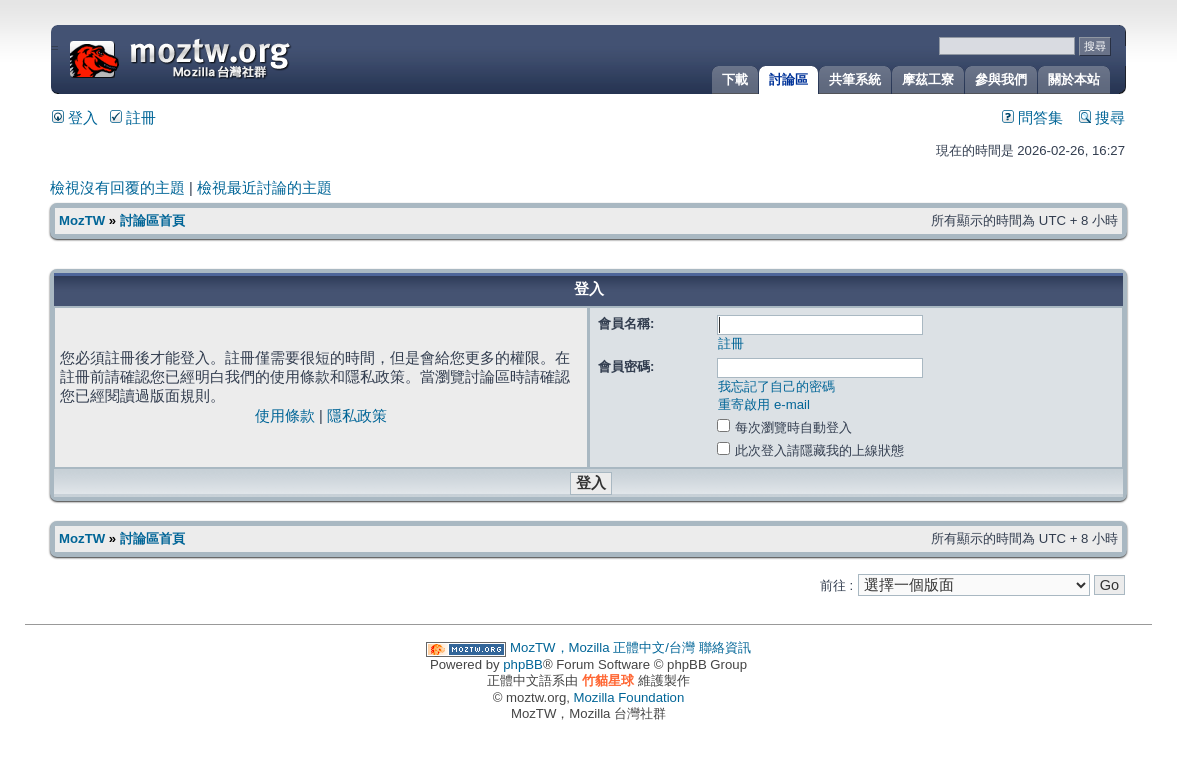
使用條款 (285, 416)
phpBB (523, 664)
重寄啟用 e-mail (764, 404)
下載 (735, 79)
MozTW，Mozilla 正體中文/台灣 (602, 647)
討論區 (788, 79)
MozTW (228, 57)
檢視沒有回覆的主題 (117, 188)
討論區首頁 (152, 220)
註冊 (133, 118)
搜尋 (1102, 118)
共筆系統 (855, 79)
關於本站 (1074, 79)
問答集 (1032, 118)
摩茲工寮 (928, 79)
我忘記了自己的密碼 (776, 386)
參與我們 (1001, 79)
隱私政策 (357, 416)
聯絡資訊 (725, 647)
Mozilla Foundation (629, 697)
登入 (75, 118)
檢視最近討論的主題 (264, 188)
